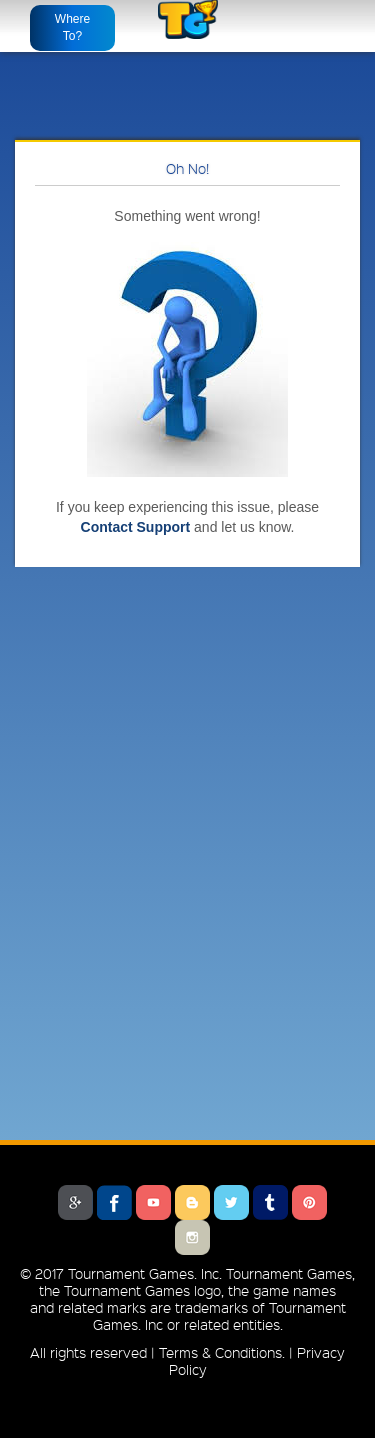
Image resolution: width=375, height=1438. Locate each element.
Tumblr (270, 1202)
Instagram (192, 1237)
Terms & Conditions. (222, 1352)
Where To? (72, 27)
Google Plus (75, 1202)
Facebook (114, 1202)
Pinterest (309, 1202)
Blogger (192, 1202)
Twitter (231, 1202)
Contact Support (136, 527)
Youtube (153, 1202)
